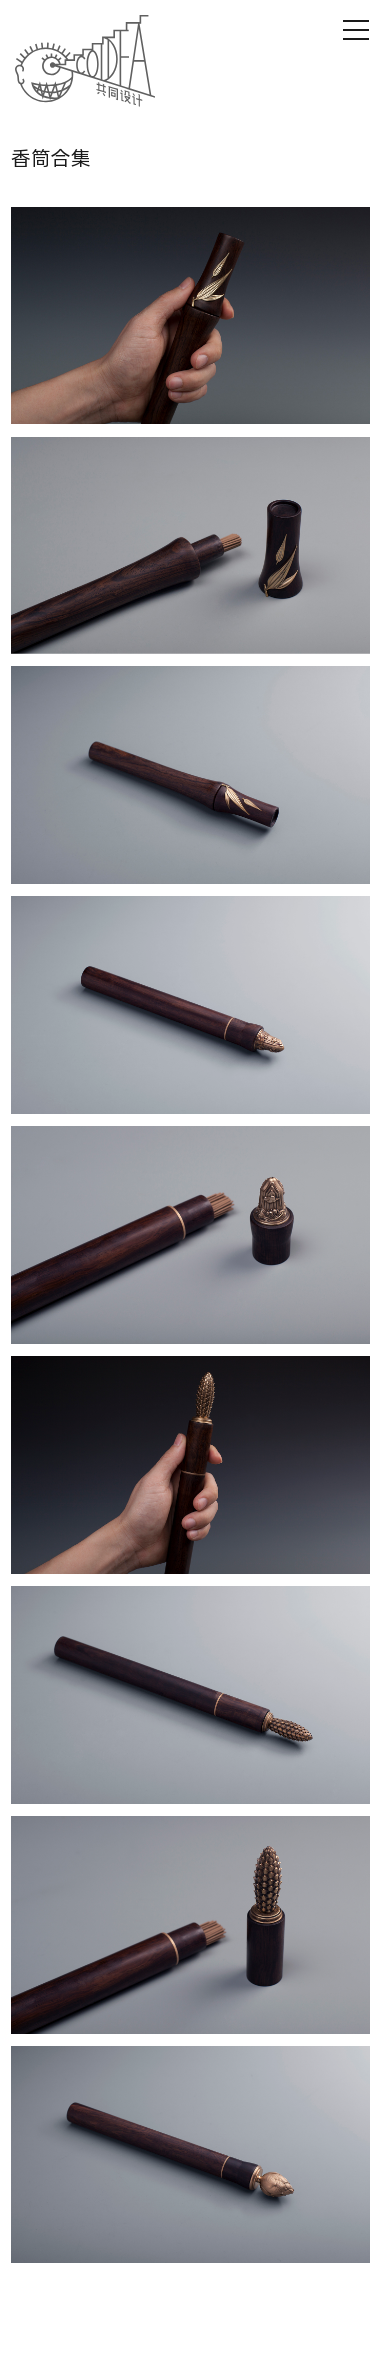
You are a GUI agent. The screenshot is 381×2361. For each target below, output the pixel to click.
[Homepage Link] (85, 61)
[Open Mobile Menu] (356, 30)
